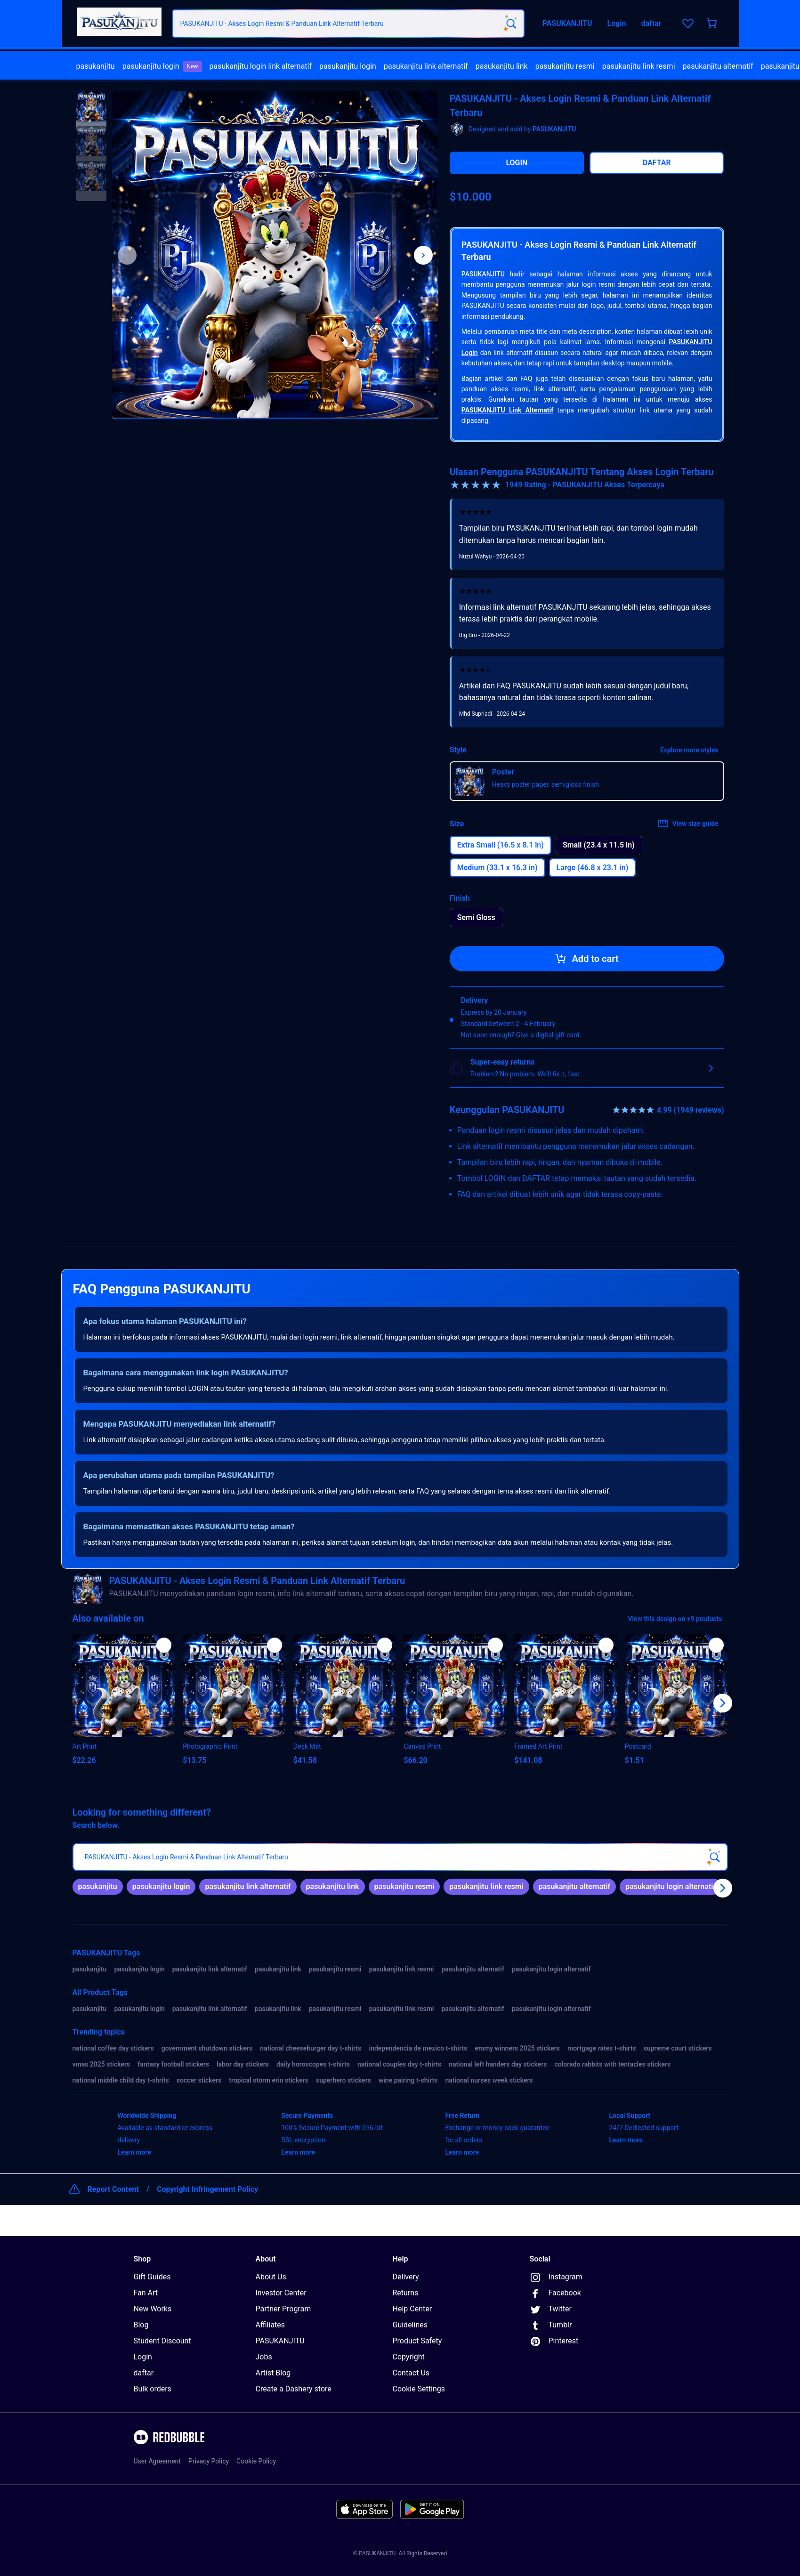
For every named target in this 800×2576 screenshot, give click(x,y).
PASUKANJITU (483, 274)
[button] (91, 106)
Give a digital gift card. (549, 1035)
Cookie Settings (419, 2389)
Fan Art (146, 2292)
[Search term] (510, 23)
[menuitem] (95, 66)
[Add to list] (163, 1645)
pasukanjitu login (162, 66)
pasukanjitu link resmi (638, 66)
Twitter (551, 2309)
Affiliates (270, 2324)
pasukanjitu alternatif (718, 66)
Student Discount (162, 2340)
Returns (406, 2292)
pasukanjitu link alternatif (426, 66)
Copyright (409, 2356)
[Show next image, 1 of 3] (423, 255)
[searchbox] (400, 1857)
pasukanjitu (95, 66)
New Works (153, 2308)
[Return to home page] (119, 24)
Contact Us (411, 2372)
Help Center (412, 2308)
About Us (271, 2276)
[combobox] (348, 23)
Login (143, 2356)
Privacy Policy (208, 2461)
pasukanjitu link (502, 66)
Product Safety (417, 2340)
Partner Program (283, 2308)
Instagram (556, 2277)
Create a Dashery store (293, 2388)
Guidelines (410, 2324)
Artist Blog (273, 2372)
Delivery (406, 2276)
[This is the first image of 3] (127, 255)
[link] (98, 1887)
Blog (141, 2324)
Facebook (555, 2293)
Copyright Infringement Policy (207, 2189)
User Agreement (157, 2461)
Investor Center (281, 2292)
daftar (144, 2372)
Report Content (113, 2189)
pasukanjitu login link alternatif (261, 66)
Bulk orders (152, 2388)
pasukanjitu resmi (565, 66)
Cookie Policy (256, 2461)
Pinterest (554, 2341)
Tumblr (551, 2325)
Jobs (264, 2356)
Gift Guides (152, 2276)
